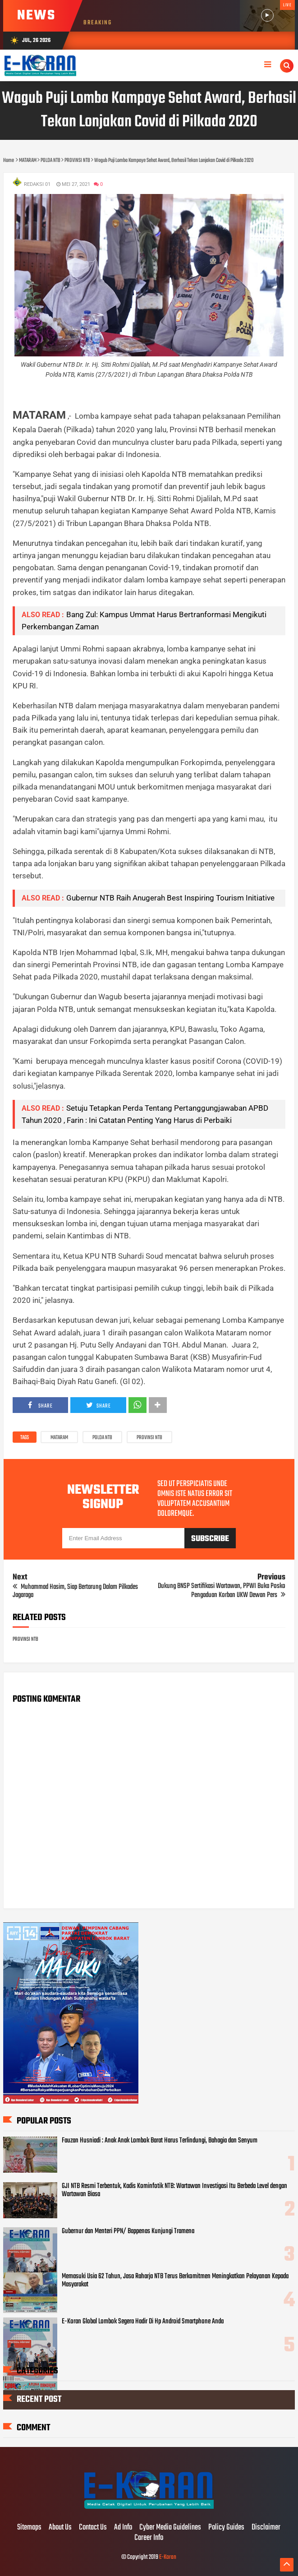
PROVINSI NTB (149, 1437)
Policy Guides (226, 2528)
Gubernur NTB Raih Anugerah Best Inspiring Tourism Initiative (170, 897)
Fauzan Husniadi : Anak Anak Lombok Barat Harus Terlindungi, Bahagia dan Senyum (159, 2141)
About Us (60, 2528)
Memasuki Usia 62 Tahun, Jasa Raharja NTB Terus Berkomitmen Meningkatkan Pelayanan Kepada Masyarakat (175, 2280)
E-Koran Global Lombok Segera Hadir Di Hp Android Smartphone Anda (143, 2321)
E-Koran (167, 2557)
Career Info (148, 2538)
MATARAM (59, 1437)
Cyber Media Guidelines (170, 2528)
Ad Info (123, 2528)
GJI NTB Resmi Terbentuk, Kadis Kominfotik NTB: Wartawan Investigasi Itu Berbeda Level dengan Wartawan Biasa (174, 2190)
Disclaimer (266, 2528)
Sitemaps (29, 2528)
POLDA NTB (102, 1437)
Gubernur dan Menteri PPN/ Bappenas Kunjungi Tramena (128, 2231)
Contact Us (93, 2528)
